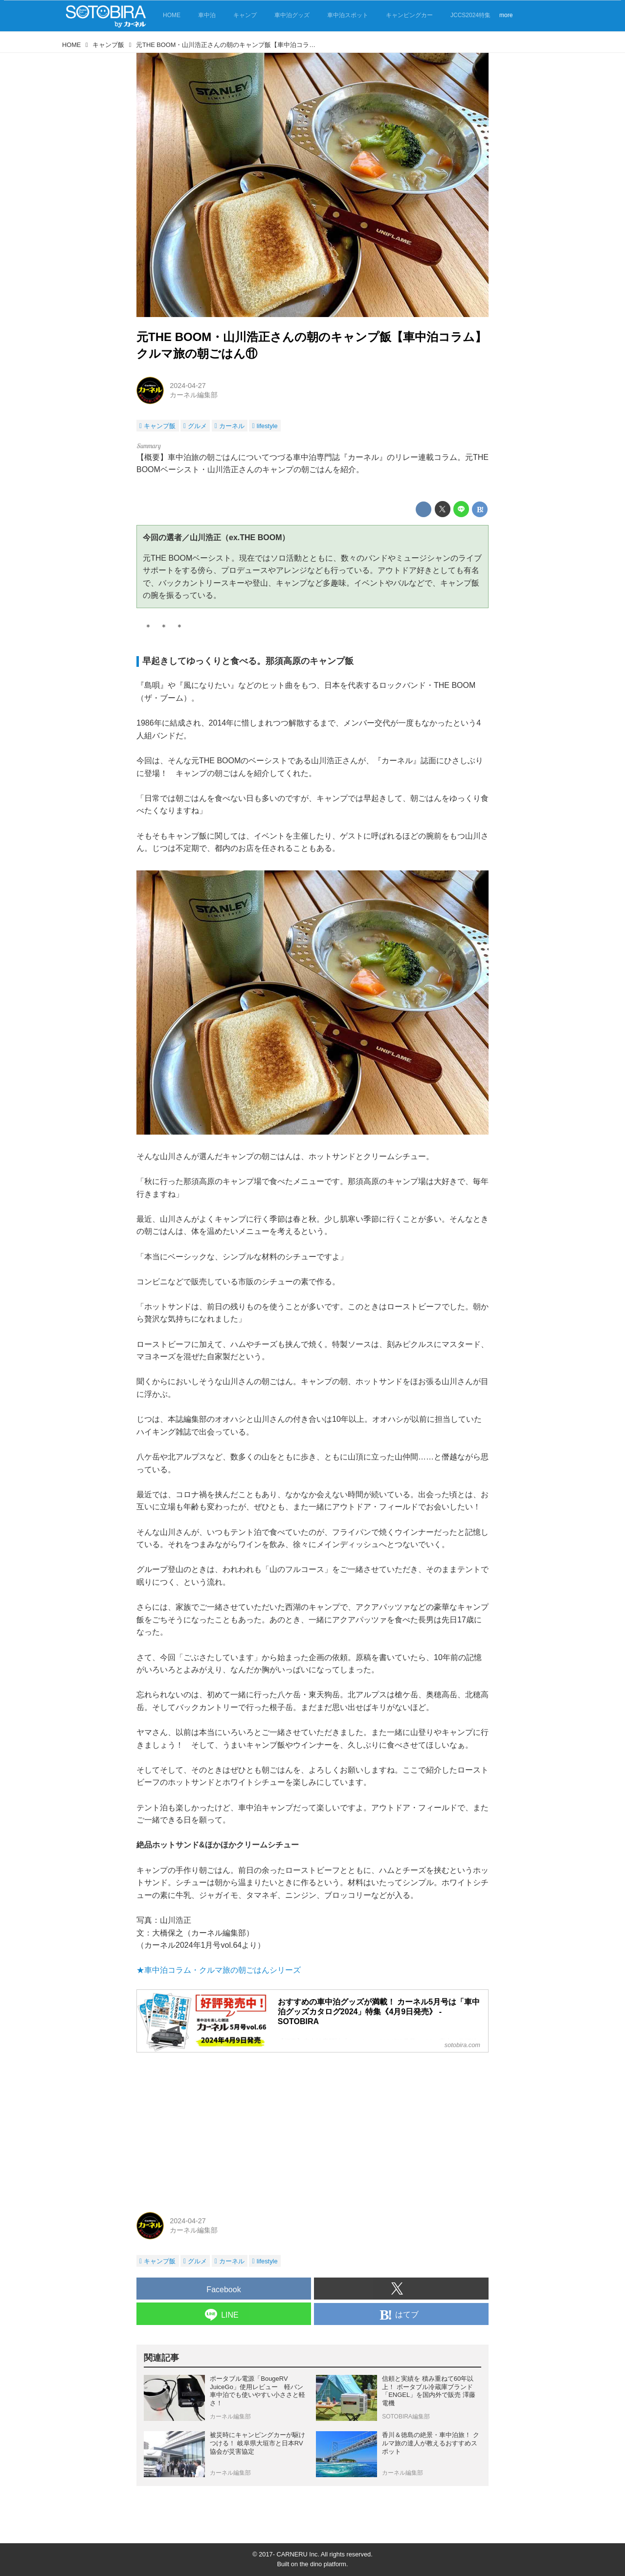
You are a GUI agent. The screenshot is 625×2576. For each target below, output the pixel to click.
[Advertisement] (312, 2128)
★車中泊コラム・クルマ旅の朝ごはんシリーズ (218, 1970)
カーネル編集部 (194, 395)
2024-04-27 (188, 385)
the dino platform (323, 2564)
